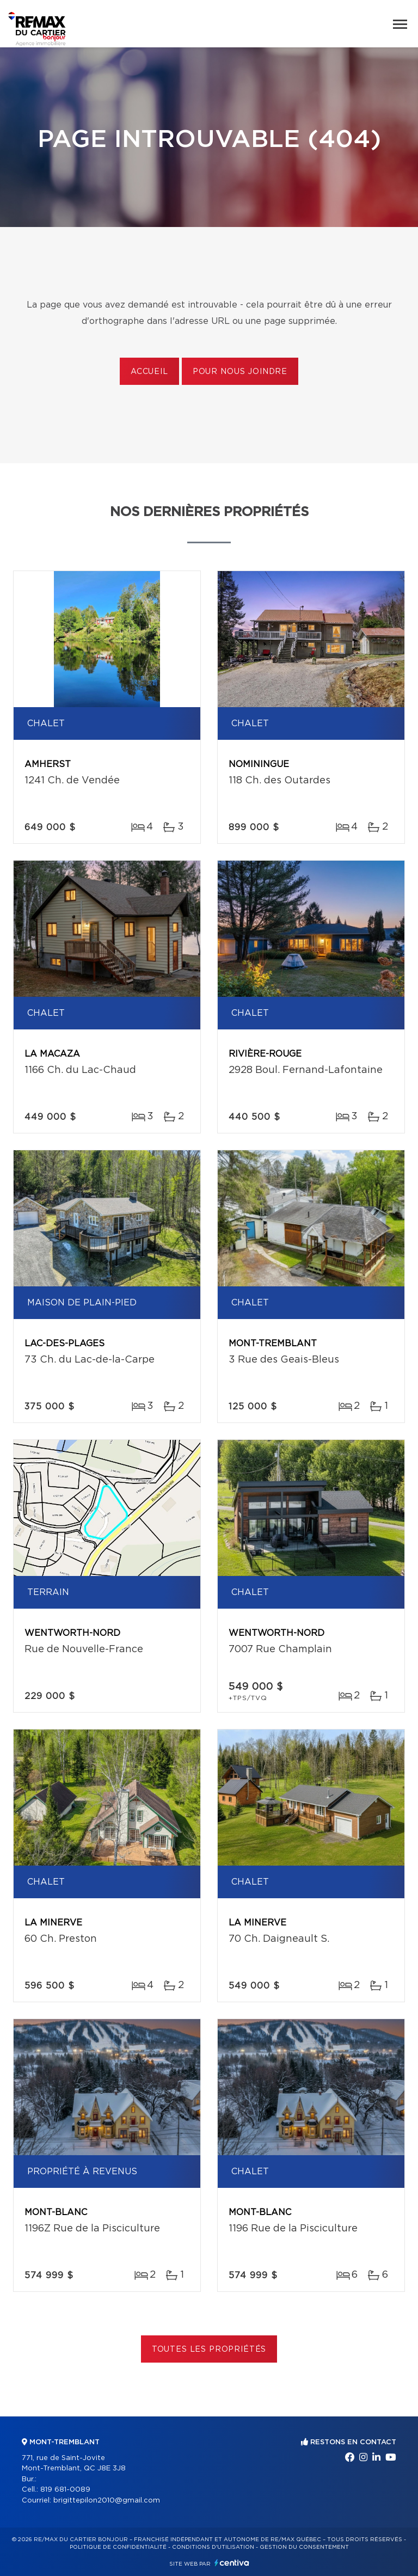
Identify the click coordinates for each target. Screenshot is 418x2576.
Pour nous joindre (240, 372)
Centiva (231, 2562)
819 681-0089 (65, 2489)
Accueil (149, 372)
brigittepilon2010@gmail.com (106, 2500)
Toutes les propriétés (209, 2349)
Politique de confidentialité (118, 2547)
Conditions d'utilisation (213, 2547)
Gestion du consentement (304, 2547)
